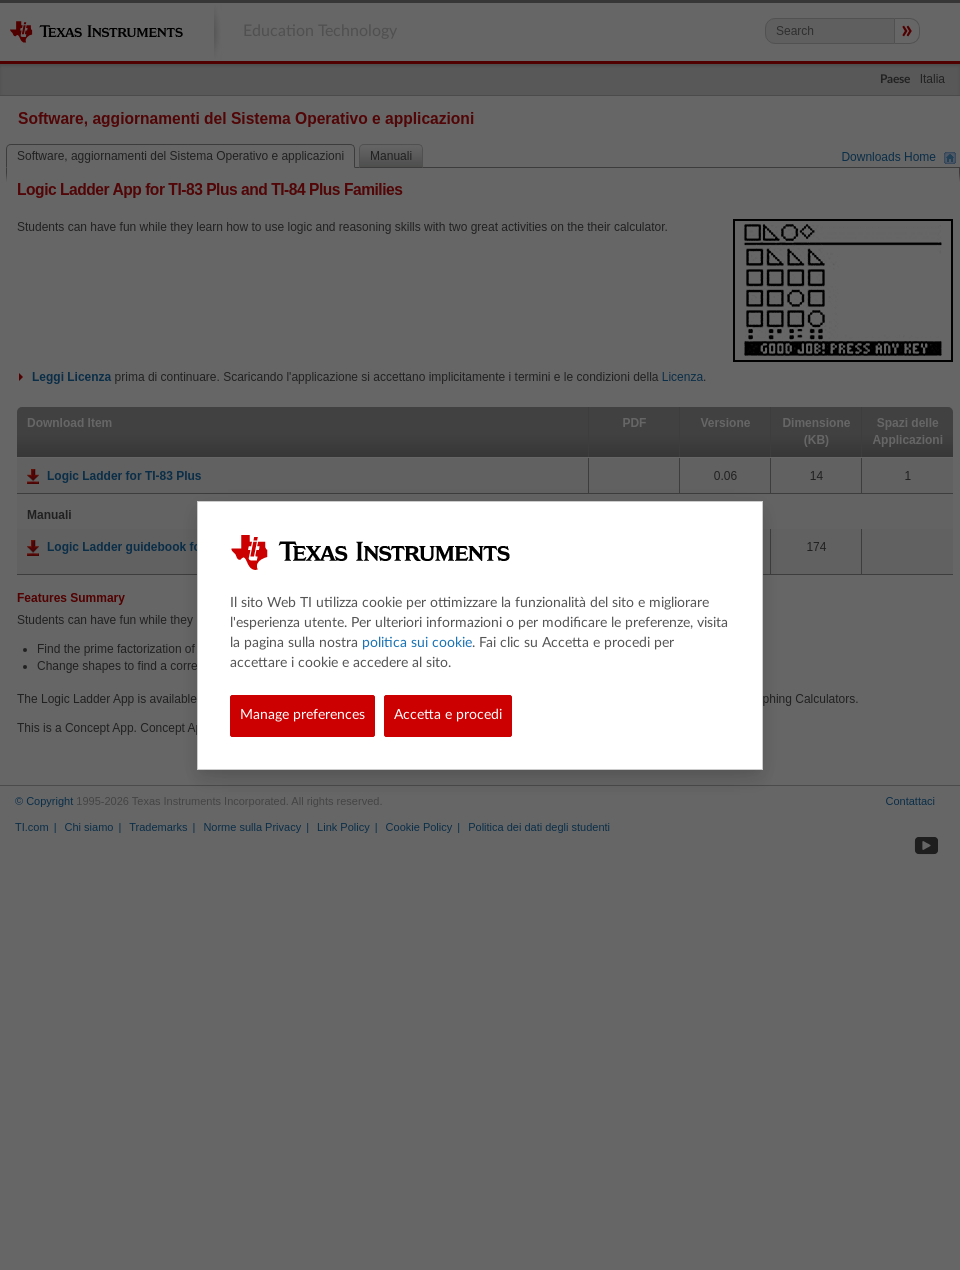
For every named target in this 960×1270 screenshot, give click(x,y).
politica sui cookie (417, 643)
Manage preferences (302, 715)
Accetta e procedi (448, 715)
